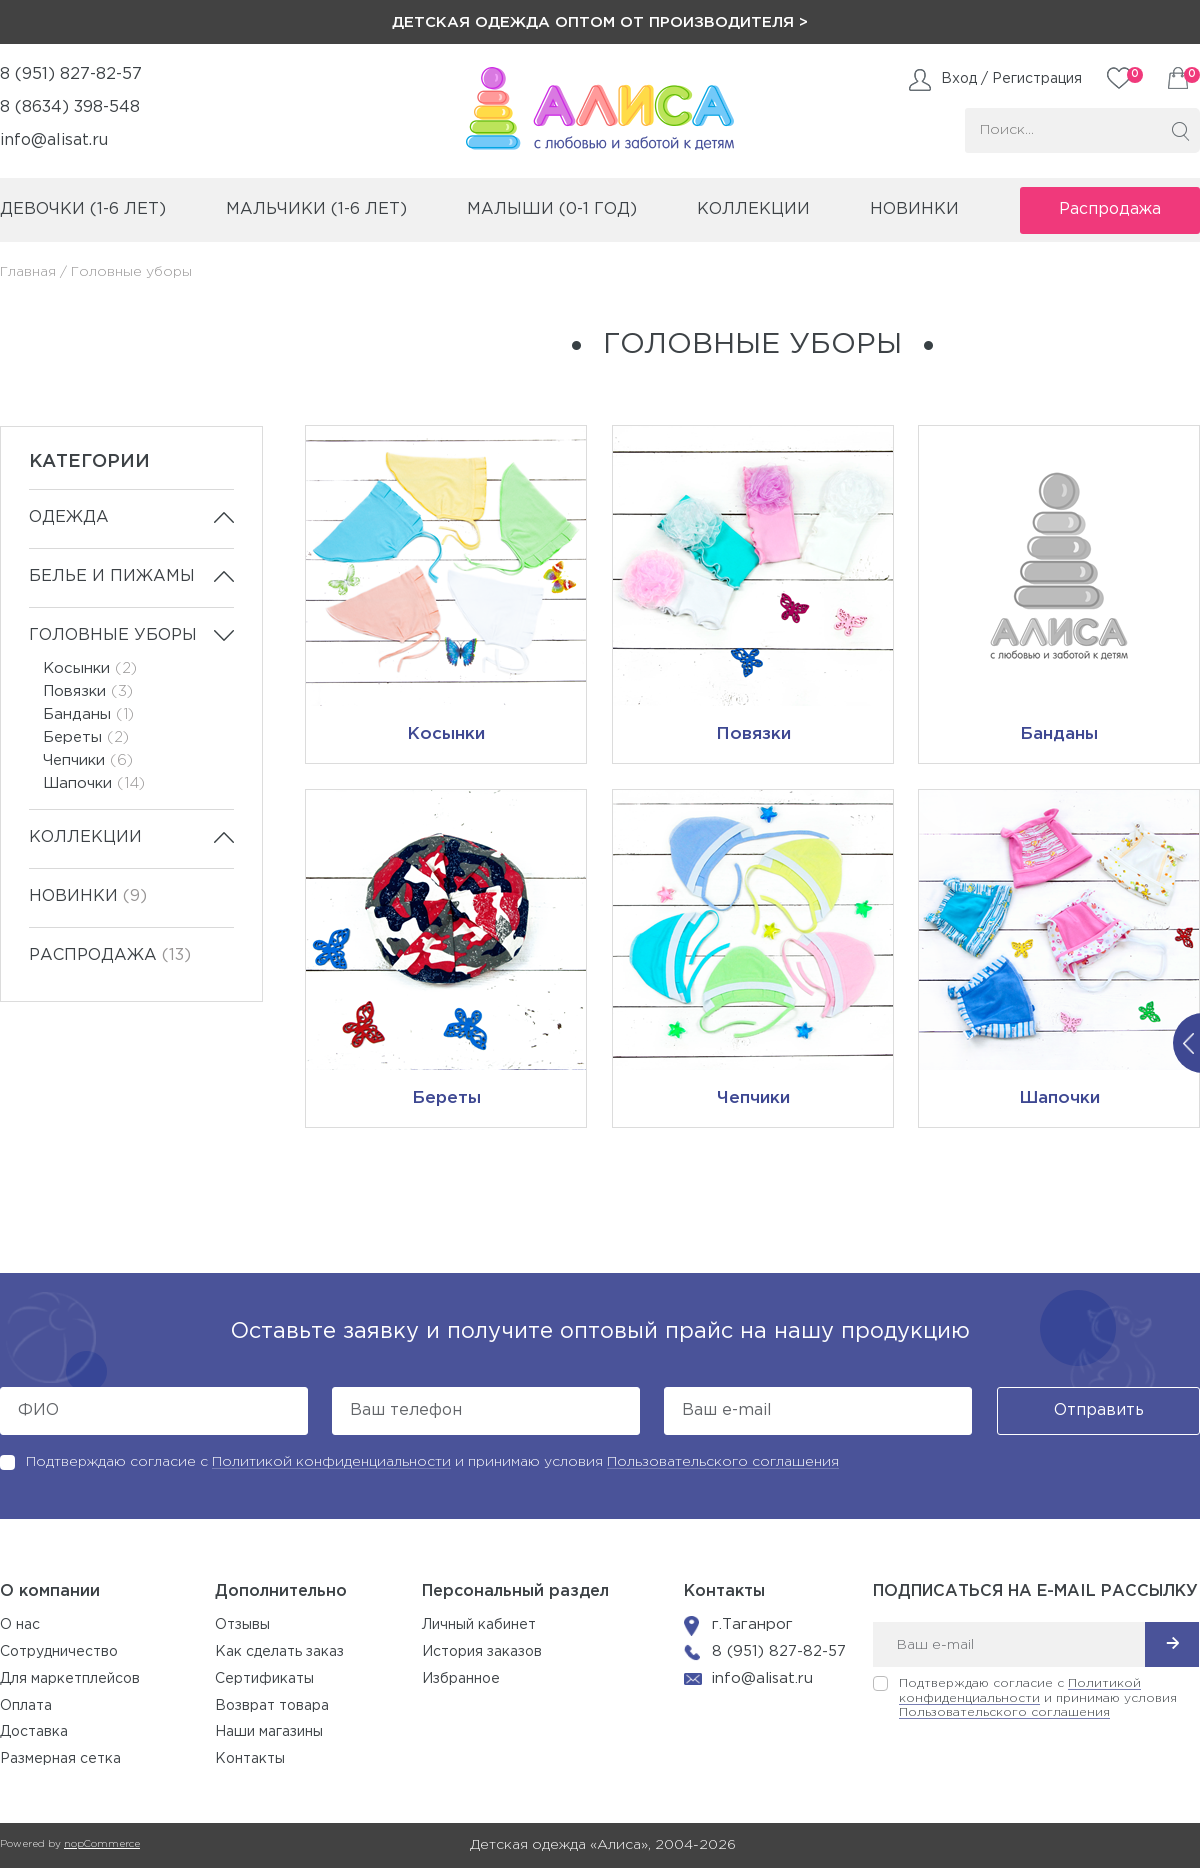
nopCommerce (102, 1844)
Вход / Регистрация (1011, 79)
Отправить (1099, 1410)
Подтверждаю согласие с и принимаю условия (432, 1462)
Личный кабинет (479, 1625)
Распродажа (1110, 209)
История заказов (482, 1652)
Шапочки (94, 783)
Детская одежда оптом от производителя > (600, 22)
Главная (28, 272)
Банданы (88, 714)
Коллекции (85, 837)
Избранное (461, 1679)
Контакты (250, 1759)
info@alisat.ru (54, 140)
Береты (86, 737)
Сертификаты (264, 1679)
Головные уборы (113, 635)
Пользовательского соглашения (723, 1462)
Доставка (34, 1732)
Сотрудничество (59, 1652)
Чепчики (88, 760)
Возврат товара (272, 1706)
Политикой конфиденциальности (331, 1462)
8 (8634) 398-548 (70, 107)
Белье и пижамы (112, 576)
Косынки (90, 668)
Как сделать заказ (279, 1652)
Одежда (69, 517)
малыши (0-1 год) (552, 209)
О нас (20, 1625)
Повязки (88, 691)
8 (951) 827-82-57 (71, 74)
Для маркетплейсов (70, 1679)
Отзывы (242, 1625)
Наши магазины (269, 1732)
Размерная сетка (60, 1759)
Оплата (26, 1706)
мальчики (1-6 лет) (316, 209)
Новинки (914, 209)
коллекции (753, 209)
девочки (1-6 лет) (83, 209)
